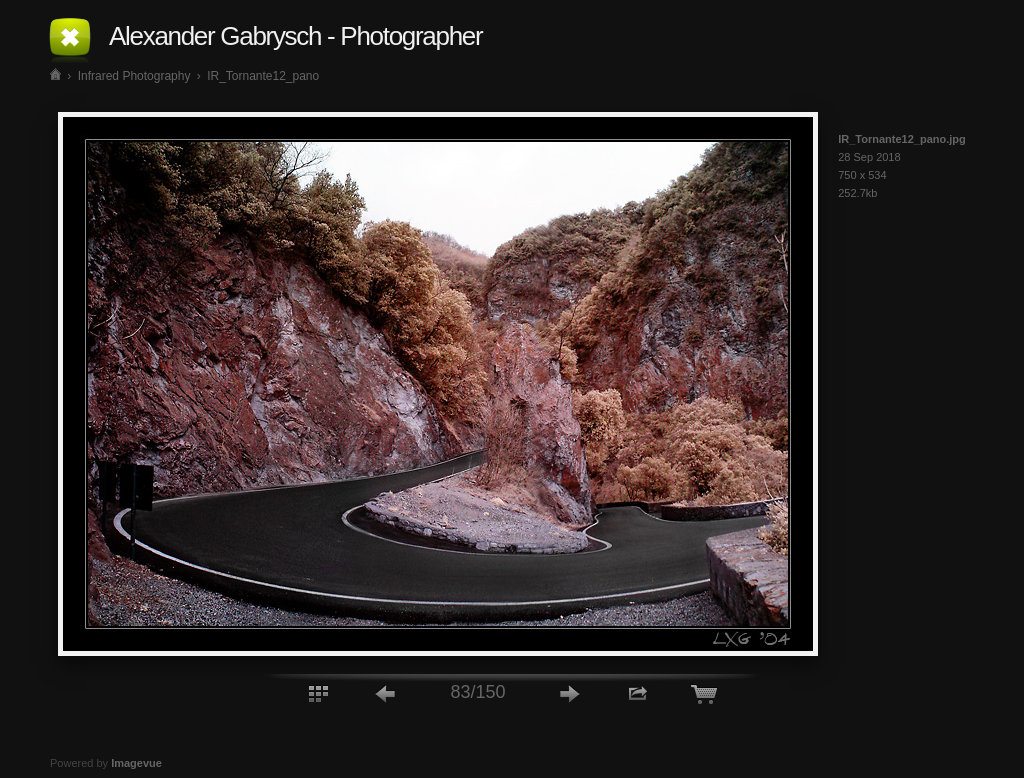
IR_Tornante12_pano (263, 76)
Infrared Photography (134, 76)
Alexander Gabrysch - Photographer (295, 36)
